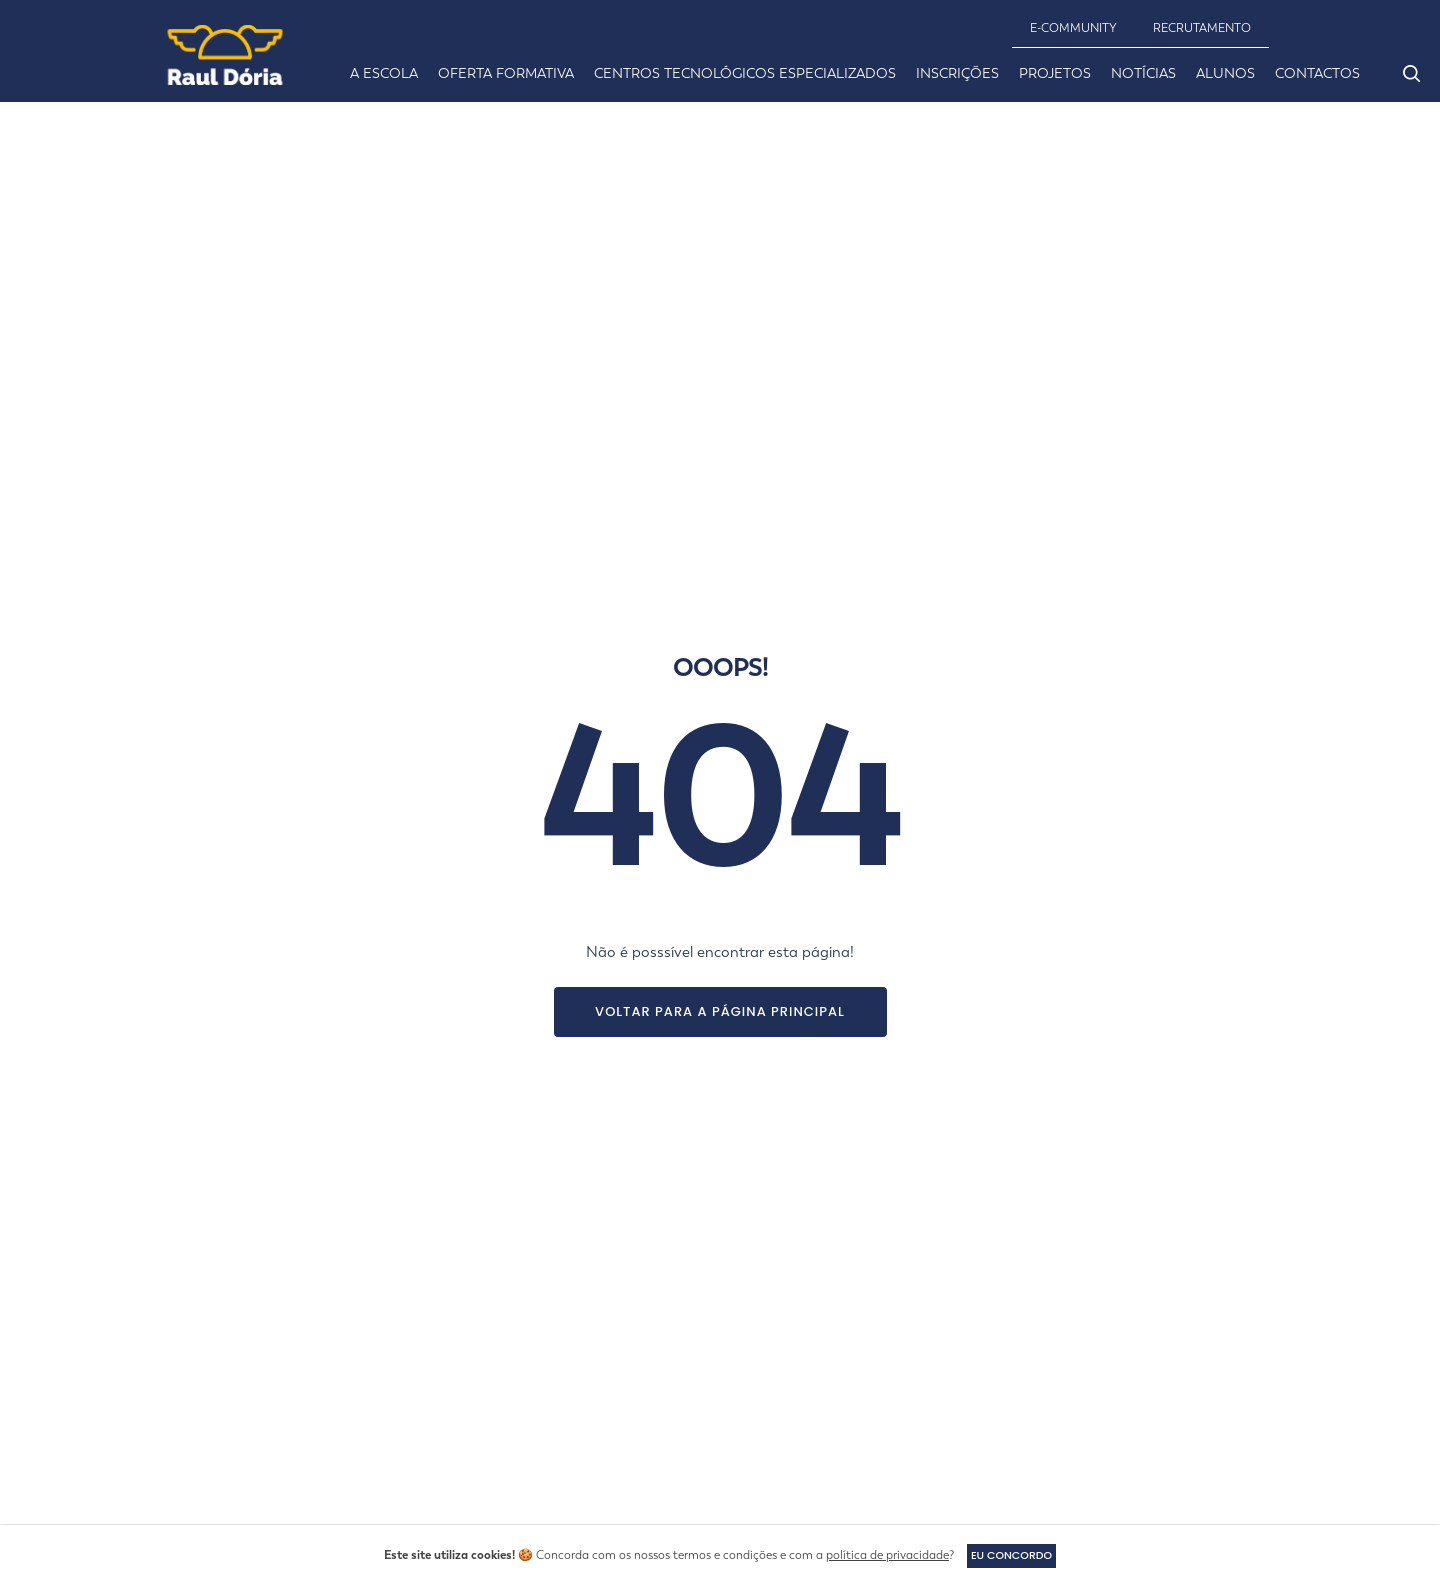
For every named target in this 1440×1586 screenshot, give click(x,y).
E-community (1073, 28)
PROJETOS (1055, 73)
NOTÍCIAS (1143, 73)
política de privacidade (882, 1555)
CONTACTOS (1317, 73)
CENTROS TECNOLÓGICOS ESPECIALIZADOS (745, 73)
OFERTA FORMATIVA (506, 73)
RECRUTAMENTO (1202, 28)
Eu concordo (1011, 1554)
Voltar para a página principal (720, 1011)
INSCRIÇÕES (957, 73)
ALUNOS (1225, 73)
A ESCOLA (384, 73)
